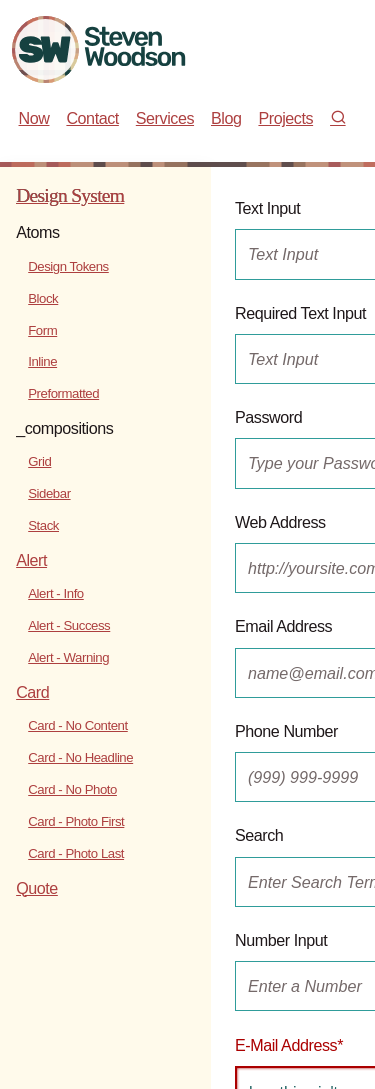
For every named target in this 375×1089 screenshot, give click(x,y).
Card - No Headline (80, 757)
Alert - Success (69, 625)
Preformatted (63, 393)
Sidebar (49, 493)
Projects (285, 118)
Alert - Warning (68, 657)
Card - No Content (78, 725)
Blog (226, 118)
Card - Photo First (76, 821)
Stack (43, 525)
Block (43, 298)
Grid (39, 461)
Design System (70, 195)
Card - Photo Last (76, 853)
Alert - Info (56, 593)
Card (32, 692)
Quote (37, 888)
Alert (31, 560)
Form (42, 330)
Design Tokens (68, 266)
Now (34, 118)
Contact (92, 118)
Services (165, 118)
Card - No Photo (72, 789)
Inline (42, 361)
